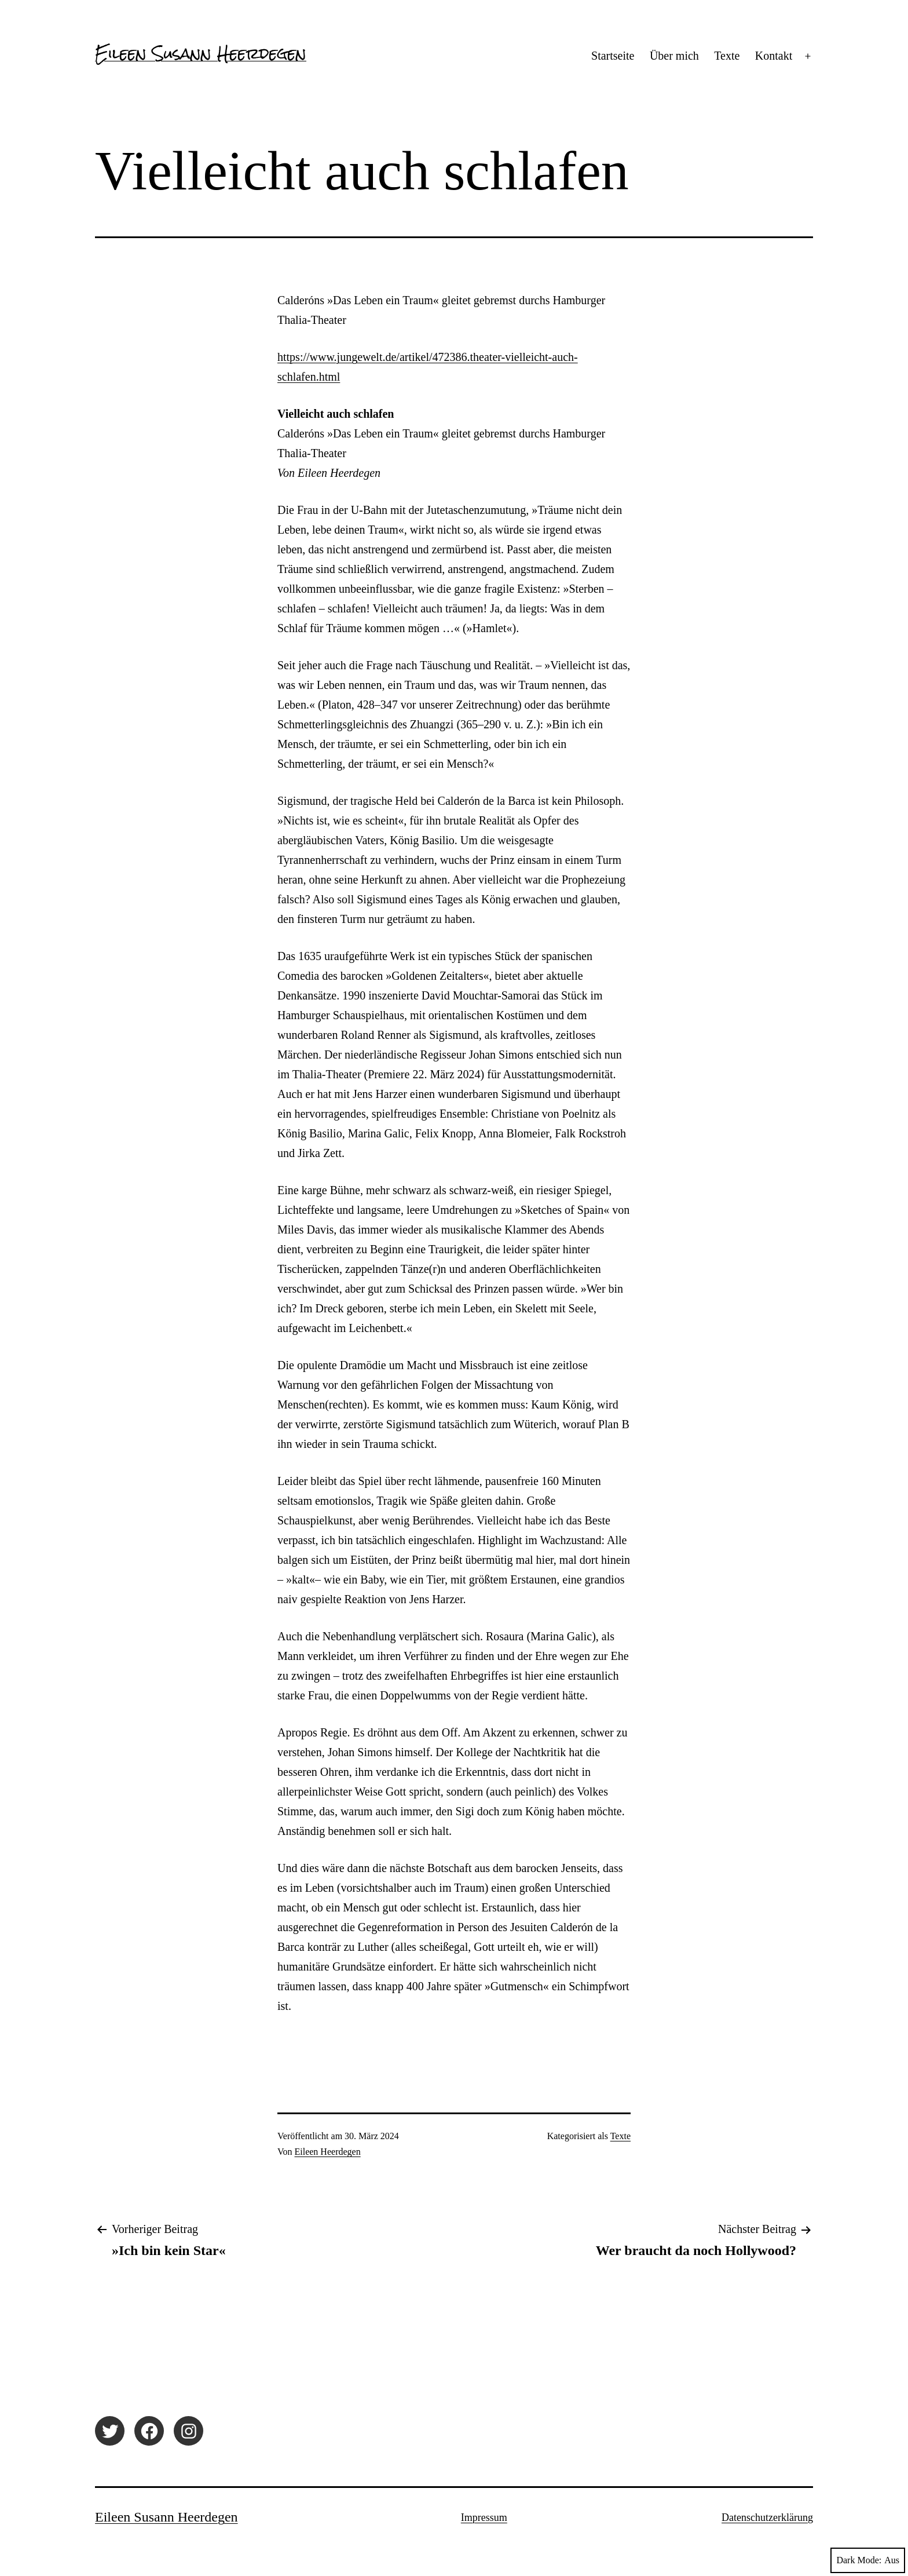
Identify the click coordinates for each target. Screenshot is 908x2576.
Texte (726, 55)
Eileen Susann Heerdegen (200, 53)
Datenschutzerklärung (767, 2517)
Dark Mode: (867, 2560)
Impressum (484, 2517)
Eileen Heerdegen (328, 2152)
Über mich (674, 55)
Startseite (612, 55)
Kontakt (773, 55)
